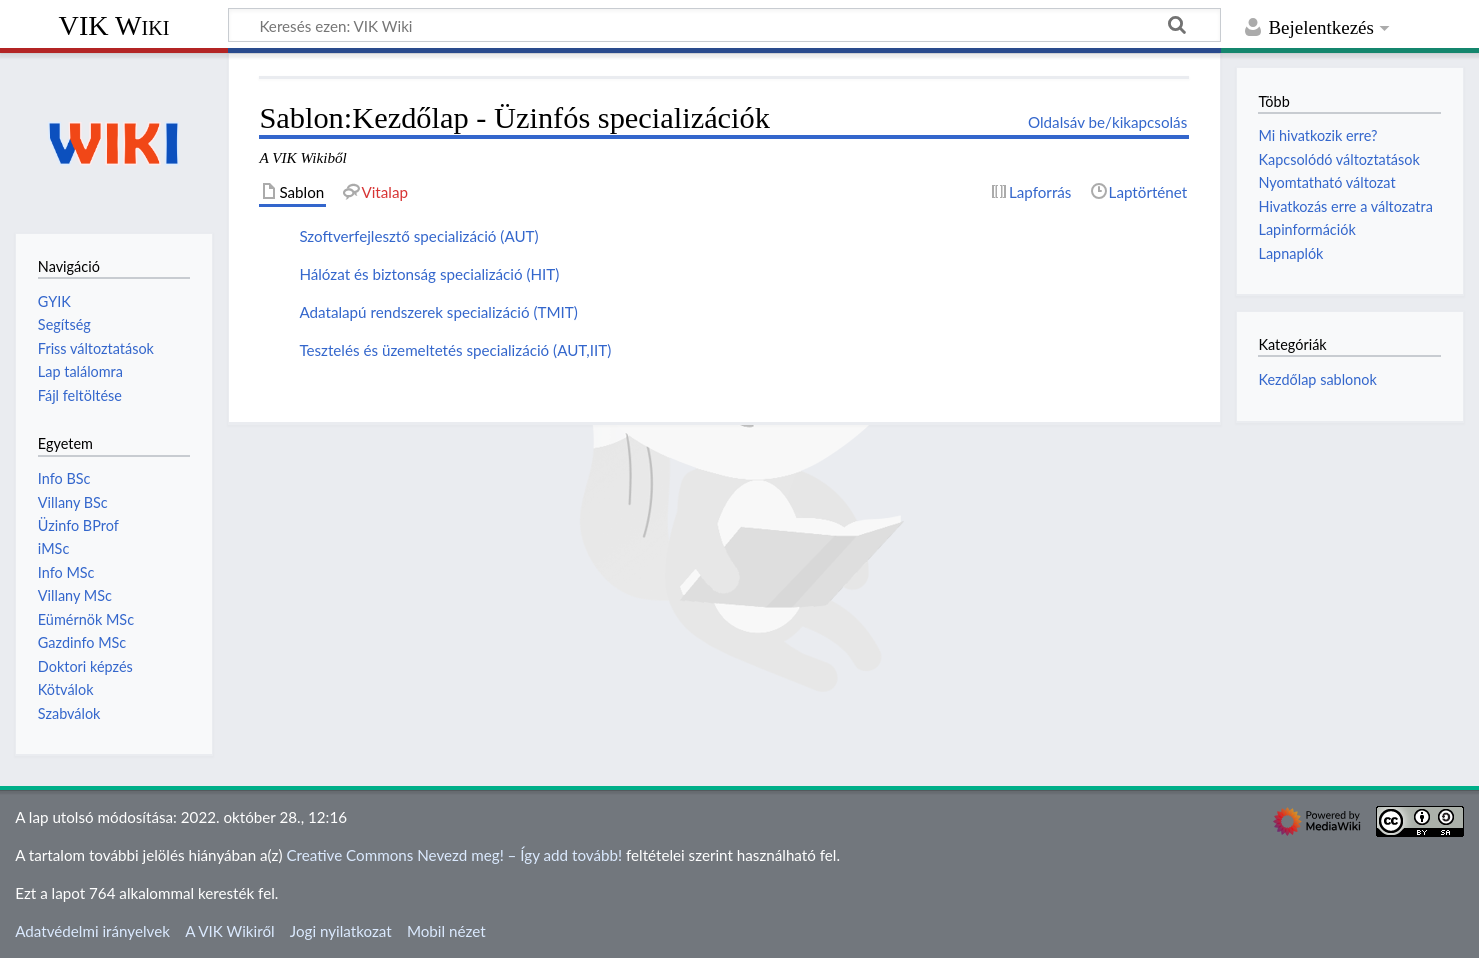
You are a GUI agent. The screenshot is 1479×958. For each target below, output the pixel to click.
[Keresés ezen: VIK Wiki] (724, 25)
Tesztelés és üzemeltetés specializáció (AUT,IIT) (455, 350)
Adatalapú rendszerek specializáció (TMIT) (438, 312)
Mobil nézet (446, 931)
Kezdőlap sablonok (1317, 379)
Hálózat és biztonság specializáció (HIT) (429, 274)
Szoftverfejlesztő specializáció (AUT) (418, 236)
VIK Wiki (114, 25)
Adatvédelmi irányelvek (92, 931)
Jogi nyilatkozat (341, 931)
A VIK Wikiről (229, 931)
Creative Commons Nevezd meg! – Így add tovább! (454, 855)
